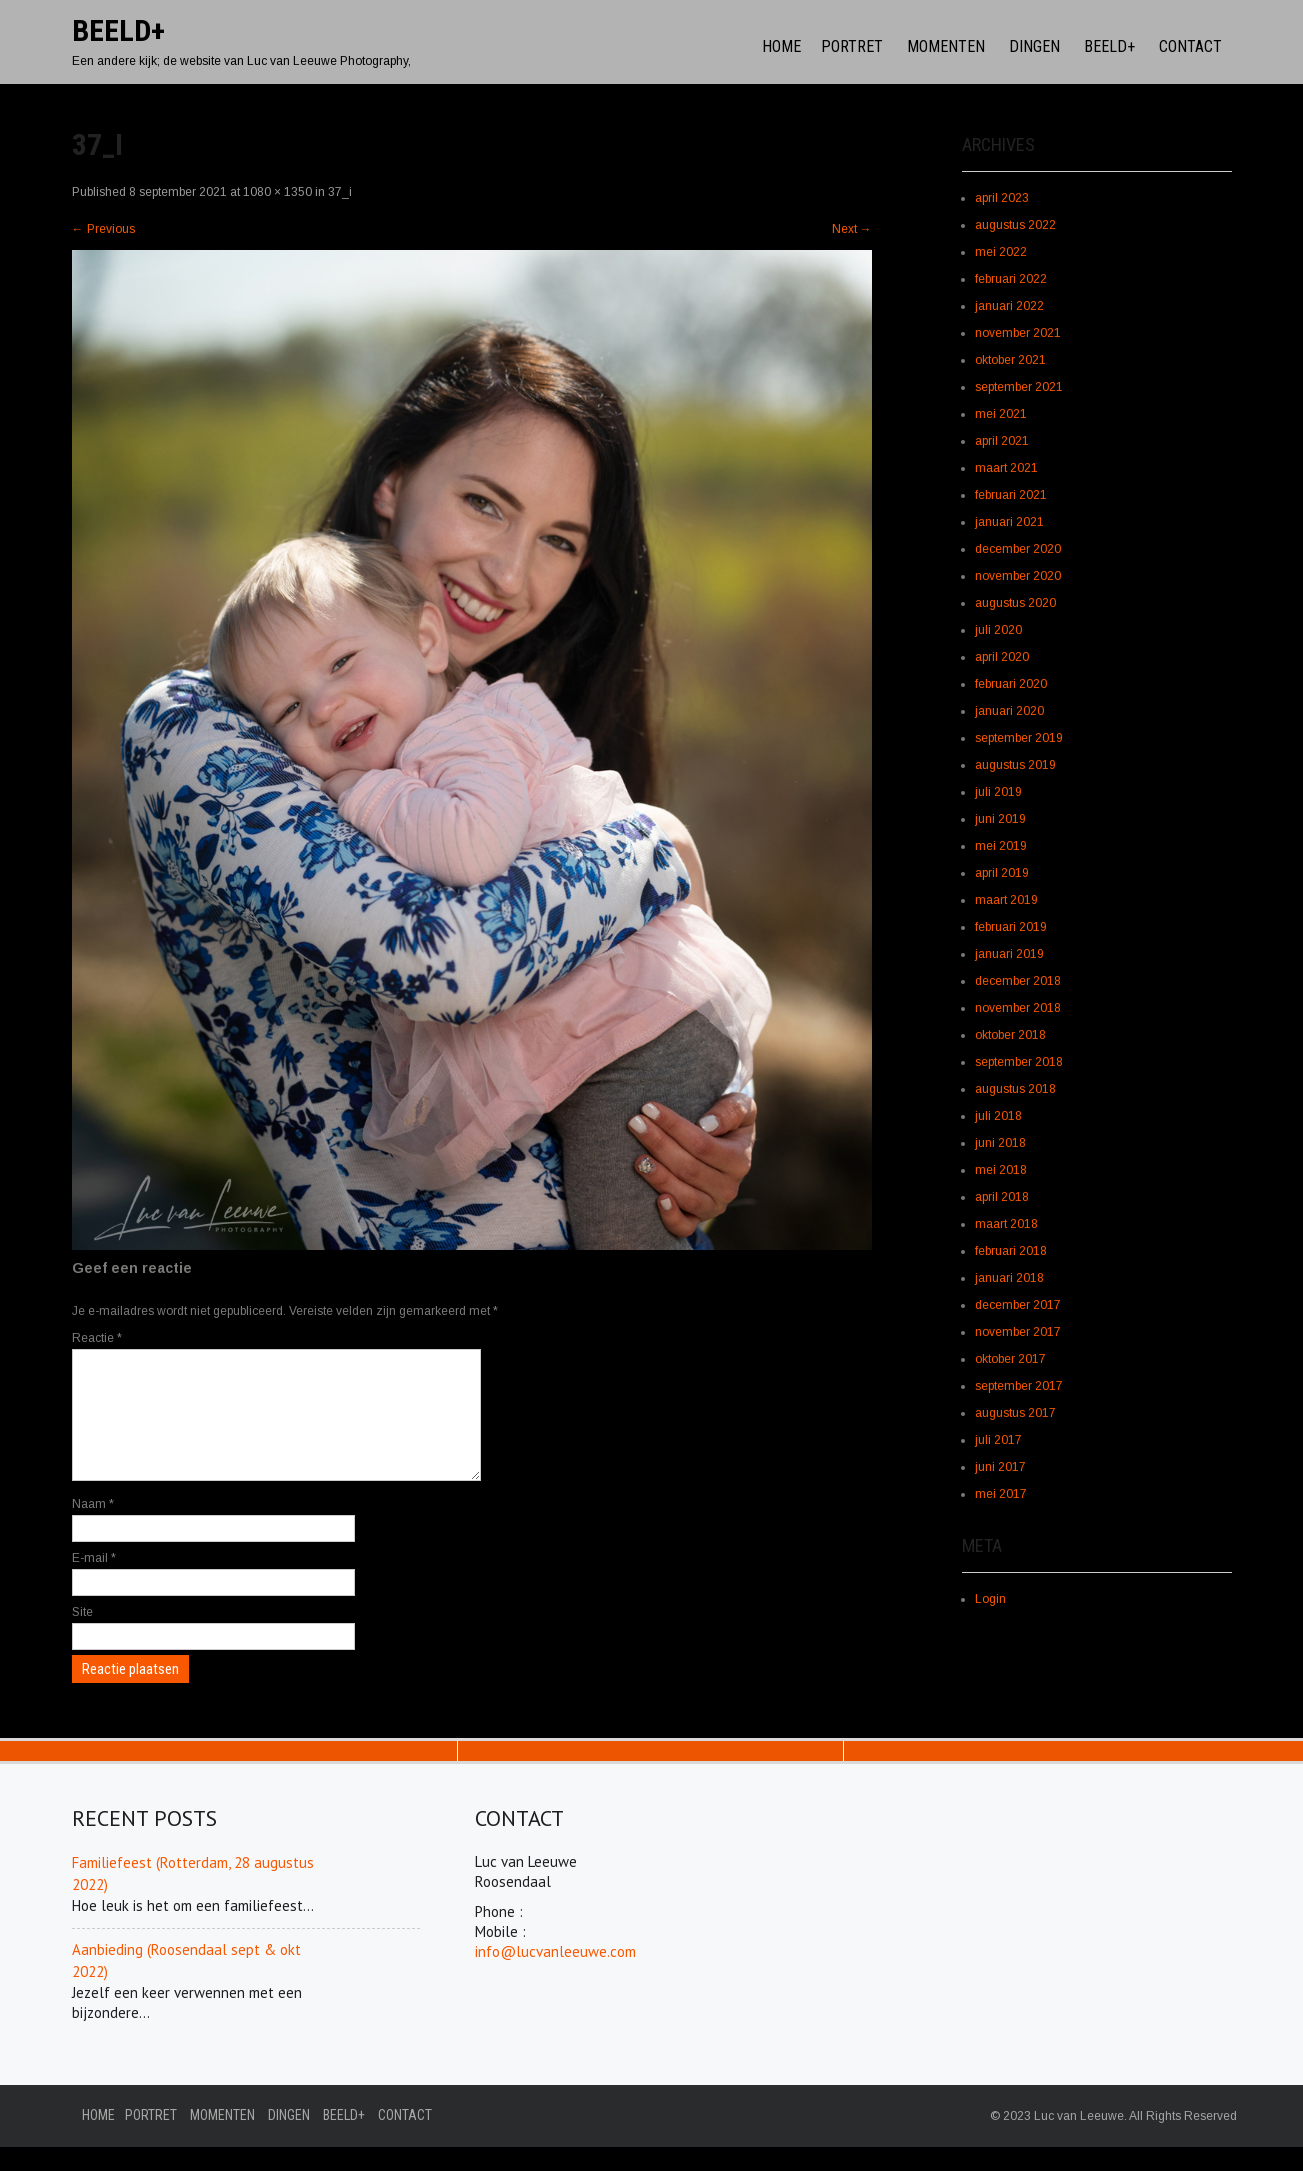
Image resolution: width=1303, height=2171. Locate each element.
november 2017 (1018, 1332)
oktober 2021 (1010, 360)
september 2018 (1019, 1062)
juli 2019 (998, 792)
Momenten (946, 46)
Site (82, 1636)
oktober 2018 (1010, 1035)
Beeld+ (1109, 46)
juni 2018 (1000, 1143)
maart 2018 (1006, 1224)
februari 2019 (1011, 927)
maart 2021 (1006, 468)
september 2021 (1019, 387)
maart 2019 (1006, 900)
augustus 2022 (1015, 225)
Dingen (1034, 46)
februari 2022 (1011, 279)
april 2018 (1002, 1197)
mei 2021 (1001, 414)
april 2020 (1002, 657)
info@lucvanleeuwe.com (555, 1975)
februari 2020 (1011, 684)
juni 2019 (1000, 819)
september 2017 (1019, 1386)
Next (852, 229)
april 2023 (1002, 198)
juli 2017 (998, 1440)
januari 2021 (1009, 522)
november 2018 (1018, 1008)
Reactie (97, 1338)
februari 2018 (1011, 1251)
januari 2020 (1009, 711)
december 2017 (1018, 1305)
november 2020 (1018, 576)
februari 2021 (1011, 495)
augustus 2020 (1015, 603)
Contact (1190, 46)
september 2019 (1019, 738)
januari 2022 (1009, 306)
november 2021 (1018, 333)
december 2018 (1018, 981)
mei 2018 (1001, 1170)
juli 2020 (998, 630)
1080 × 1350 (277, 192)
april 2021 (1002, 441)
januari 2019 (1009, 954)
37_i (340, 192)
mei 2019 (1001, 846)
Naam (93, 1528)
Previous (103, 229)
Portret (852, 46)
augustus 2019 (1015, 765)
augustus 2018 (1015, 1089)
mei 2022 (1001, 252)
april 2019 (1002, 873)
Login (990, 1599)
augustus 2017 (1015, 1413)
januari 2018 (1009, 1278)
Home (781, 46)
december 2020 (1018, 549)
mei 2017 (1001, 1494)
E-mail (94, 1582)
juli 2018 (998, 1116)
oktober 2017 (1010, 1359)
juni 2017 (1000, 1467)
